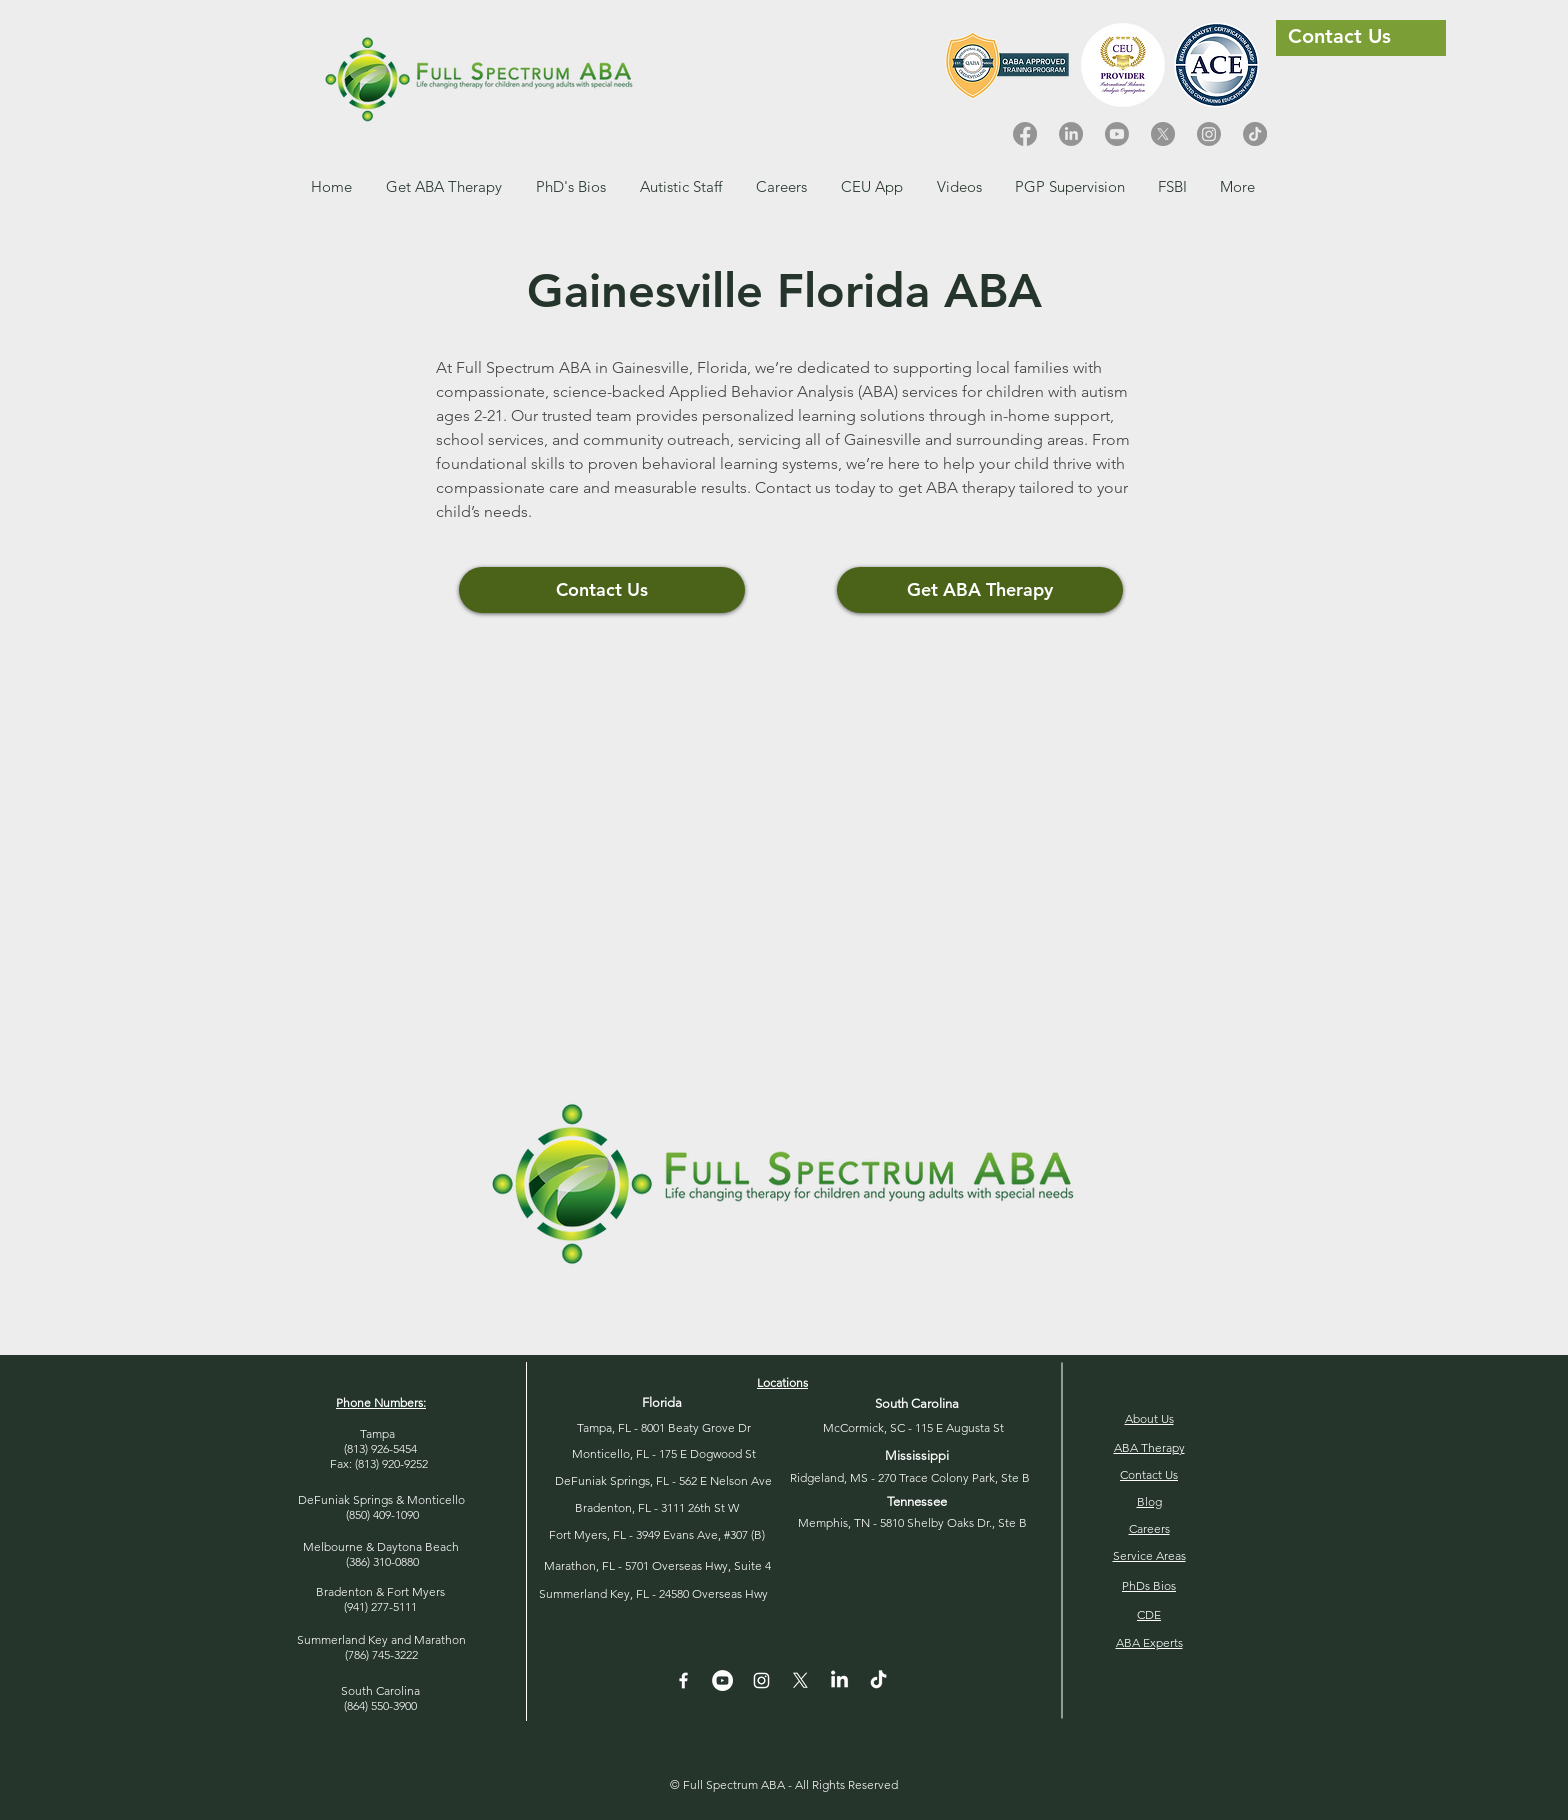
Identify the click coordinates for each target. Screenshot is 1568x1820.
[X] (1163, 134)
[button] (781, 186)
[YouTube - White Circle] (722, 1680)
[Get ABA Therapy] (980, 590)
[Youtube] (1117, 134)
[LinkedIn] (1071, 134)
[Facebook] (1025, 134)
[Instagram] (1209, 134)
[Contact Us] (602, 590)
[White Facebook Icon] (683, 1680)
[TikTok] (1255, 134)
